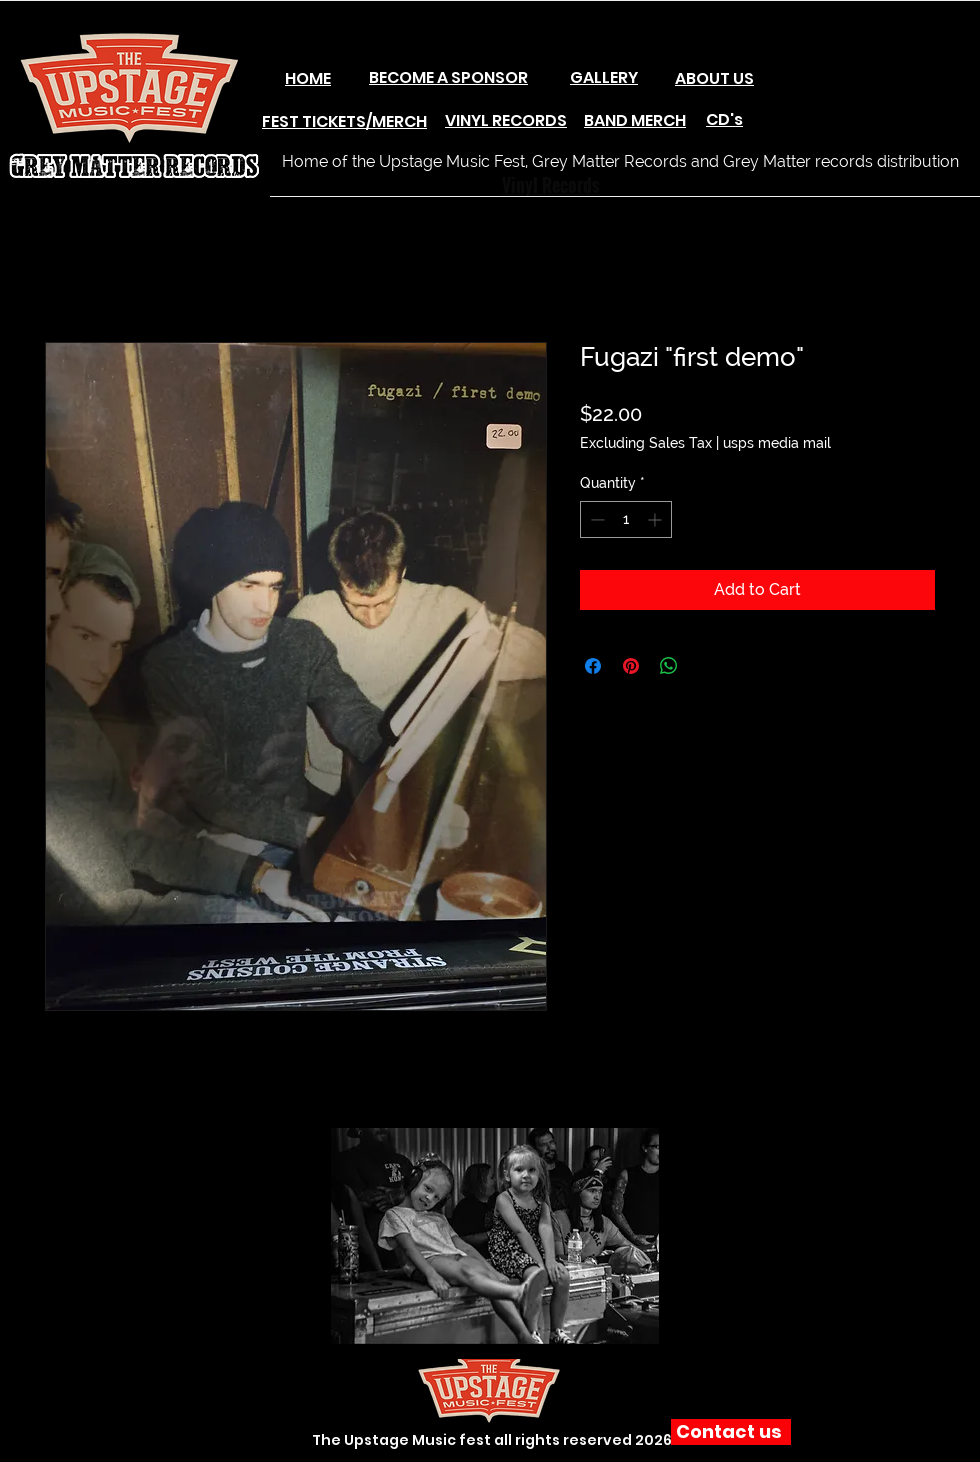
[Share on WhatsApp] (669, 666)
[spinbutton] (626, 519)
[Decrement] (595, 519)
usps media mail (777, 443)
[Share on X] (707, 666)
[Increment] (656, 519)
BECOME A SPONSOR (448, 77)
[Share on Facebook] (593, 666)
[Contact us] (731, 1432)
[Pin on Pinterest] (631, 666)
